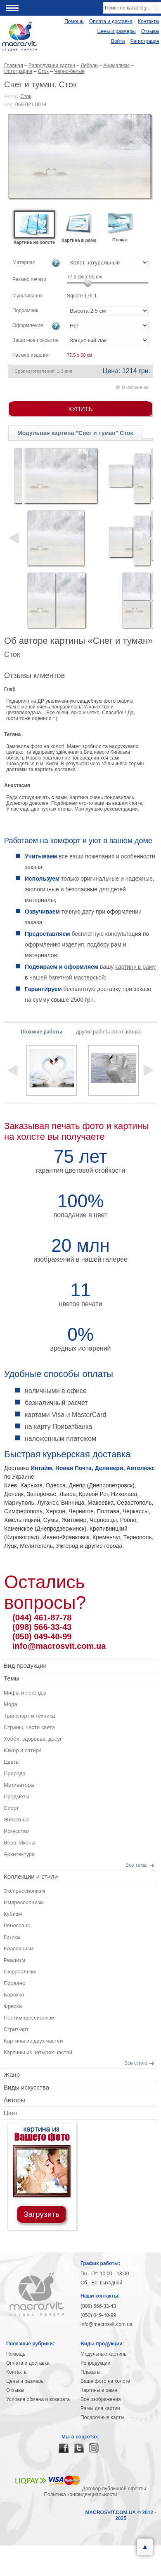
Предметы (16, 1796)
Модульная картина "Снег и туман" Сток (75, 433)
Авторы (14, 2100)
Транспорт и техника (29, 1716)
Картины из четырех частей (38, 2052)
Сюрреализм (20, 1971)
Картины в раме (98, 2390)
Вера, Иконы (20, 1843)
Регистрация (144, 41)
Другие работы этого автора (108, 1032)
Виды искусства (26, 2087)
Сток (26, 96)
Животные (17, 1819)
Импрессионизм (24, 1902)
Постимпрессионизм (29, 2018)
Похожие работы (42, 1032)
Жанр (12, 2074)
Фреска (13, 2006)
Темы (11, 1678)
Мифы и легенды (25, 1693)
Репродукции (95, 2363)
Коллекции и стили (31, 1876)
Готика (12, 1937)
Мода (10, 1704)
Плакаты (90, 2372)
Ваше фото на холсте (105, 2381)
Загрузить (41, 2214)
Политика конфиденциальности (80, 2494)
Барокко (14, 1995)
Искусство (16, 1831)
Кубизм (13, 1914)
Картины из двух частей (33, 2041)
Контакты (148, 21)
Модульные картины (104, 2354)
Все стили (135, 2063)
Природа (15, 1773)
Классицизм (18, 1948)
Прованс (14, 1983)
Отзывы (150, 31)
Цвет (11, 2112)
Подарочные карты (102, 2417)
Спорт (11, 1808)
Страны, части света (29, 1727)
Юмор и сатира (23, 1750)
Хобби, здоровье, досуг (33, 1739)
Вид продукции (25, 1665)
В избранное (135, 387)
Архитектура (19, 1854)
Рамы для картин (100, 2408)
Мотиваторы (19, 1785)
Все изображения (100, 2399)
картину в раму (135, 966)
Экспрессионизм (24, 1891)
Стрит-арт (16, 2029)
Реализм (14, 1960)
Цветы (11, 1762)
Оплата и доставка (111, 21)
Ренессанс (17, 1925)
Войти (118, 41)
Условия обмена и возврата (38, 2399)
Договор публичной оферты (114, 2489)
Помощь (73, 21)
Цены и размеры (116, 31)
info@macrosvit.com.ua (59, 1645)
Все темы (136, 1865)
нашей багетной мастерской (67, 977)
